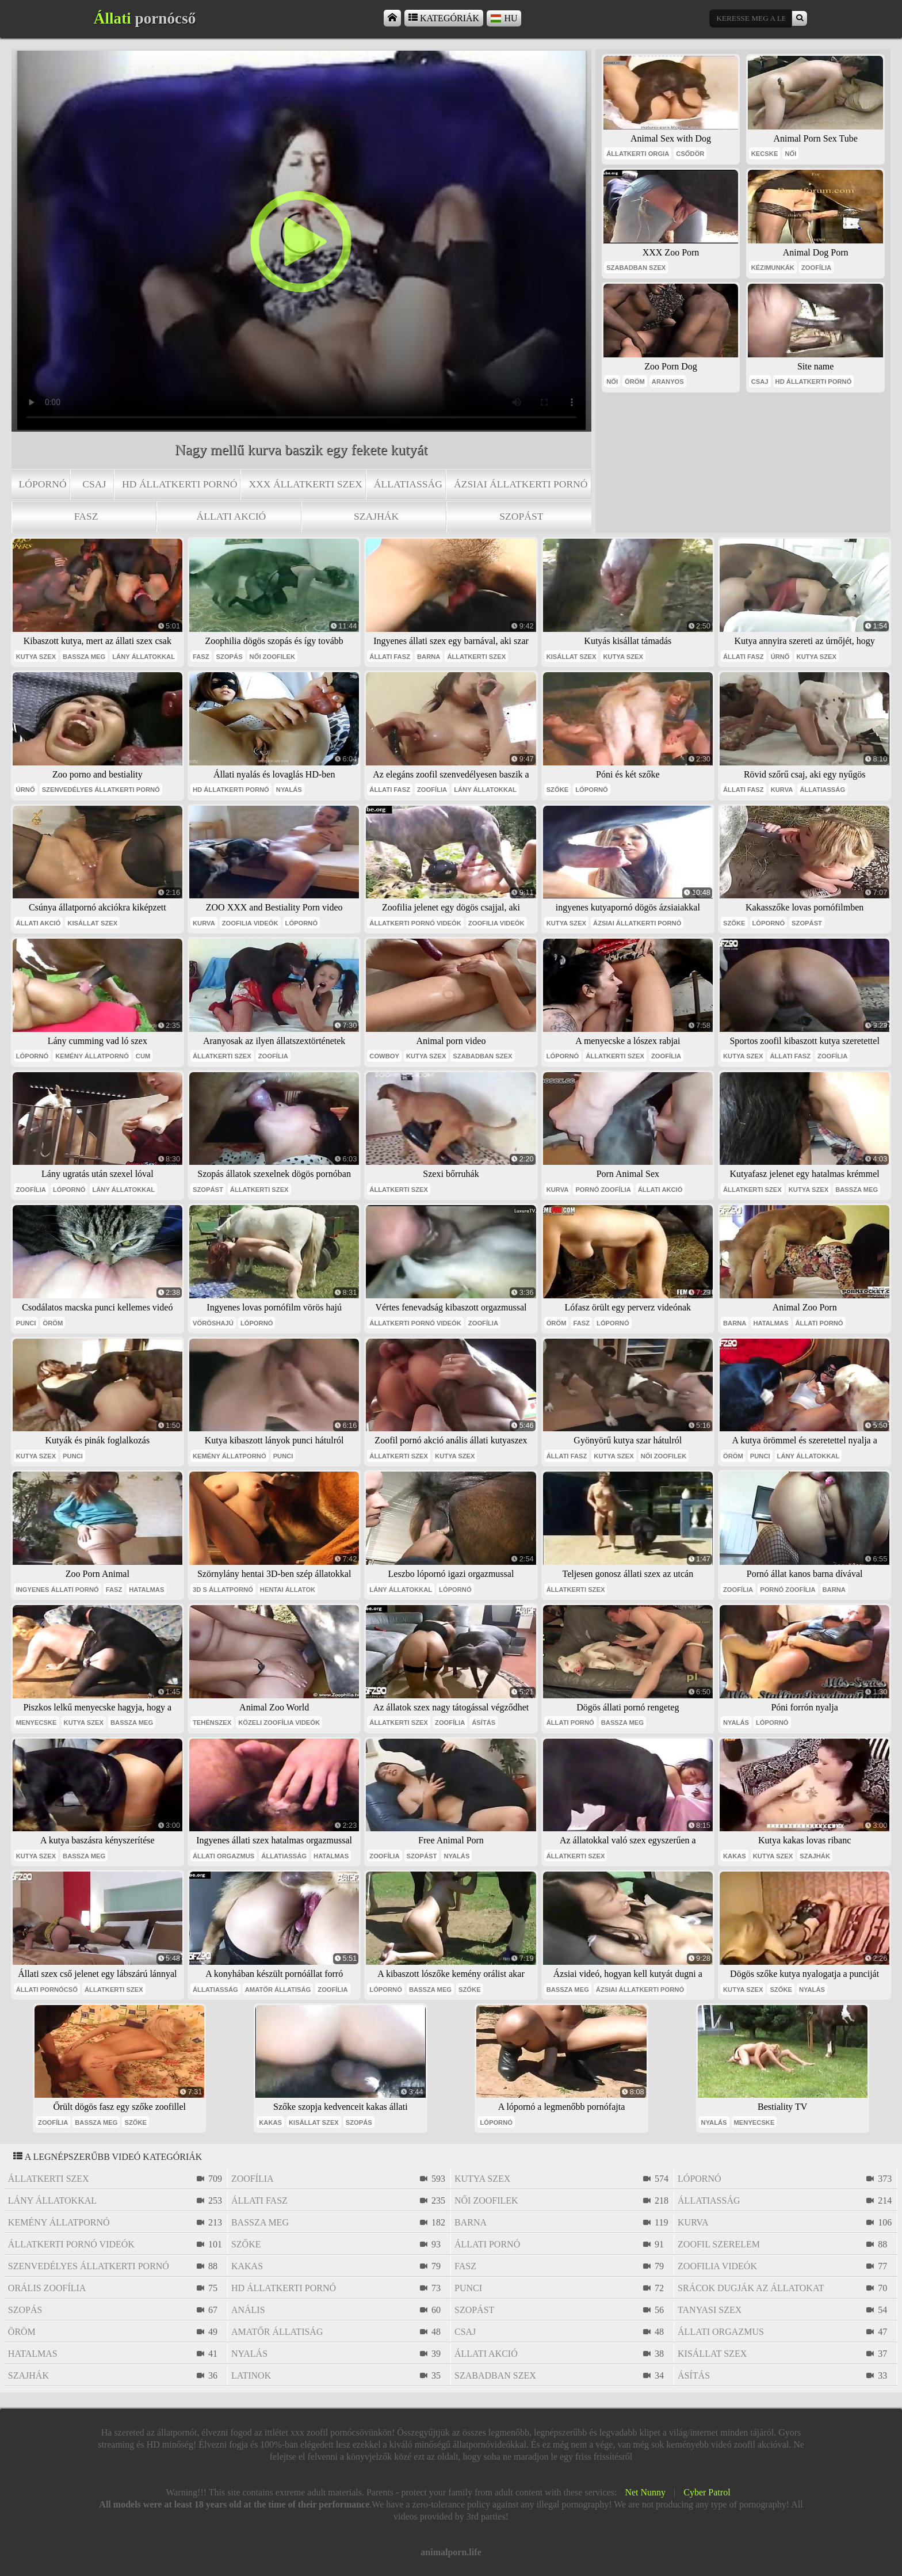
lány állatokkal (143, 656)
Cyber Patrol (706, 2492)
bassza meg (84, 656)
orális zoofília (47, 2288)
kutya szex (36, 656)
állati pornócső (47, 1989)
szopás (229, 656)
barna (428, 656)
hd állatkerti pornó (179, 484)
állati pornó (819, 1323)
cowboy (384, 1056)
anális (248, 2310)
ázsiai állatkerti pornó (521, 484)
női (790, 153)
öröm (635, 381)
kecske (764, 153)
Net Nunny (645, 2492)
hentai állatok (287, 1589)
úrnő (780, 656)
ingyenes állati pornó (57, 1589)
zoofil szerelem (719, 2244)
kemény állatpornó (92, 1056)
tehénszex (212, 1722)
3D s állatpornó (223, 1589)
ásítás (483, 1722)
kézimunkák (772, 267)
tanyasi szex (710, 2310)
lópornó (43, 484)
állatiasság (408, 484)
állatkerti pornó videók (415, 923)
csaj (94, 484)
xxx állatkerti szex (305, 484)
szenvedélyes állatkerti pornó (101, 789)
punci (26, 1323)
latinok (251, 2375)
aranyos (668, 381)
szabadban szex (636, 267)
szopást (521, 516)
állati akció (231, 516)
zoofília (816, 267)
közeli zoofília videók (279, 1722)
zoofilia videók (250, 923)
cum (143, 1056)
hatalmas (770, 1323)
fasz (86, 516)
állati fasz (389, 656)
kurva (782, 789)
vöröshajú (213, 1323)
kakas (734, 1856)
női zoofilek (273, 656)
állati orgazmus (223, 1856)
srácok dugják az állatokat (751, 2288)
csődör (690, 153)
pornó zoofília (602, 1189)
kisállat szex (571, 656)
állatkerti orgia (637, 153)
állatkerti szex (476, 656)
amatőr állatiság (278, 1989)
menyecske (36, 1722)
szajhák (376, 516)
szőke (557, 789)
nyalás (289, 789)
